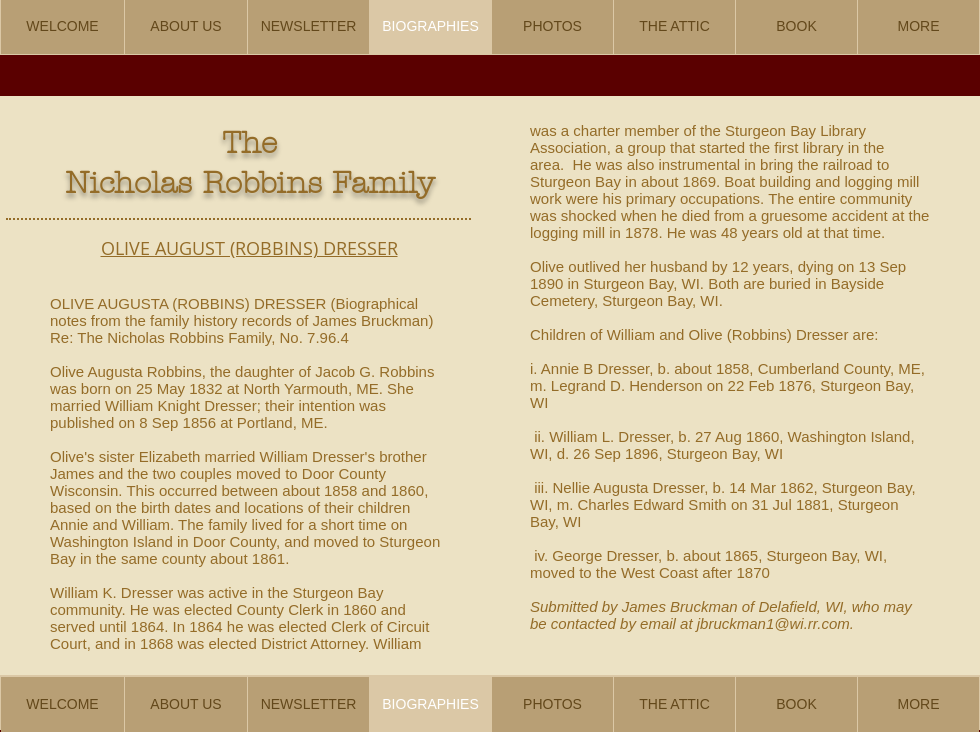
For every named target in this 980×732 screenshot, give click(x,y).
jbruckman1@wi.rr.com (773, 623)
